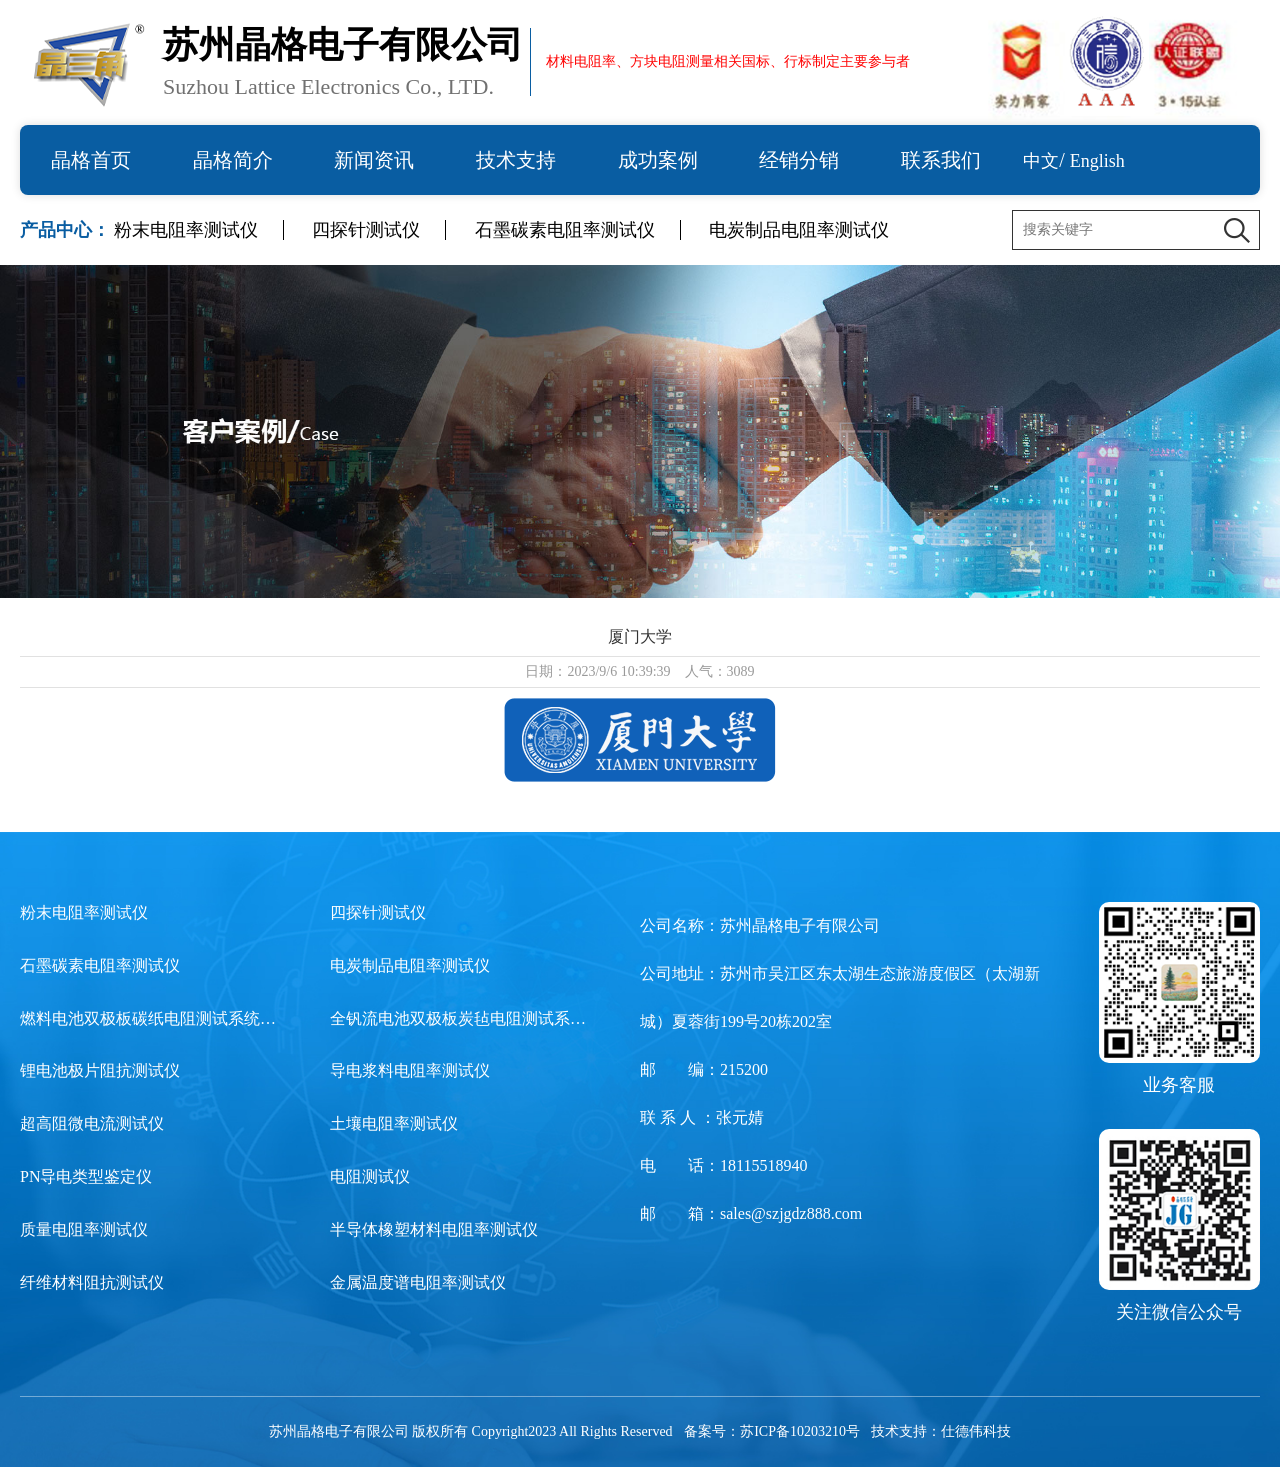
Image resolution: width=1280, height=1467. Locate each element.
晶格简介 (233, 160)
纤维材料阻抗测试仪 (92, 1282)
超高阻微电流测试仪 (92, 1123)
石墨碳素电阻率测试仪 (565, 230)
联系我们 (941, 160)
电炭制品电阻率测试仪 (799, 230)
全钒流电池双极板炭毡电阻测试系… (458, 1018)
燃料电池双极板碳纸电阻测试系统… (148, 1018)
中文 (1041, 161)
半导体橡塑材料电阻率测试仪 (434, 1229)
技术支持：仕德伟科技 (941, 1431)
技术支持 (516, 160)
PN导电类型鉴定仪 (86, 1176)
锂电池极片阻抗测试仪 (100, 1070)
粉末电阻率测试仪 (186, 230)
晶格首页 (91, 160)
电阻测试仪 (370, 1176)
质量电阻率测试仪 (84, 1229)
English (1097, 161)
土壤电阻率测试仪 (394, 1123)
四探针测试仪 (366, 230)
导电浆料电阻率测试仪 (410, 1070)
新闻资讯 (374, 160)
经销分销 (799, 160)
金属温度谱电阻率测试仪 (418, 1282)
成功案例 (658, 160)
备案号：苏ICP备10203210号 (772, 1431)
